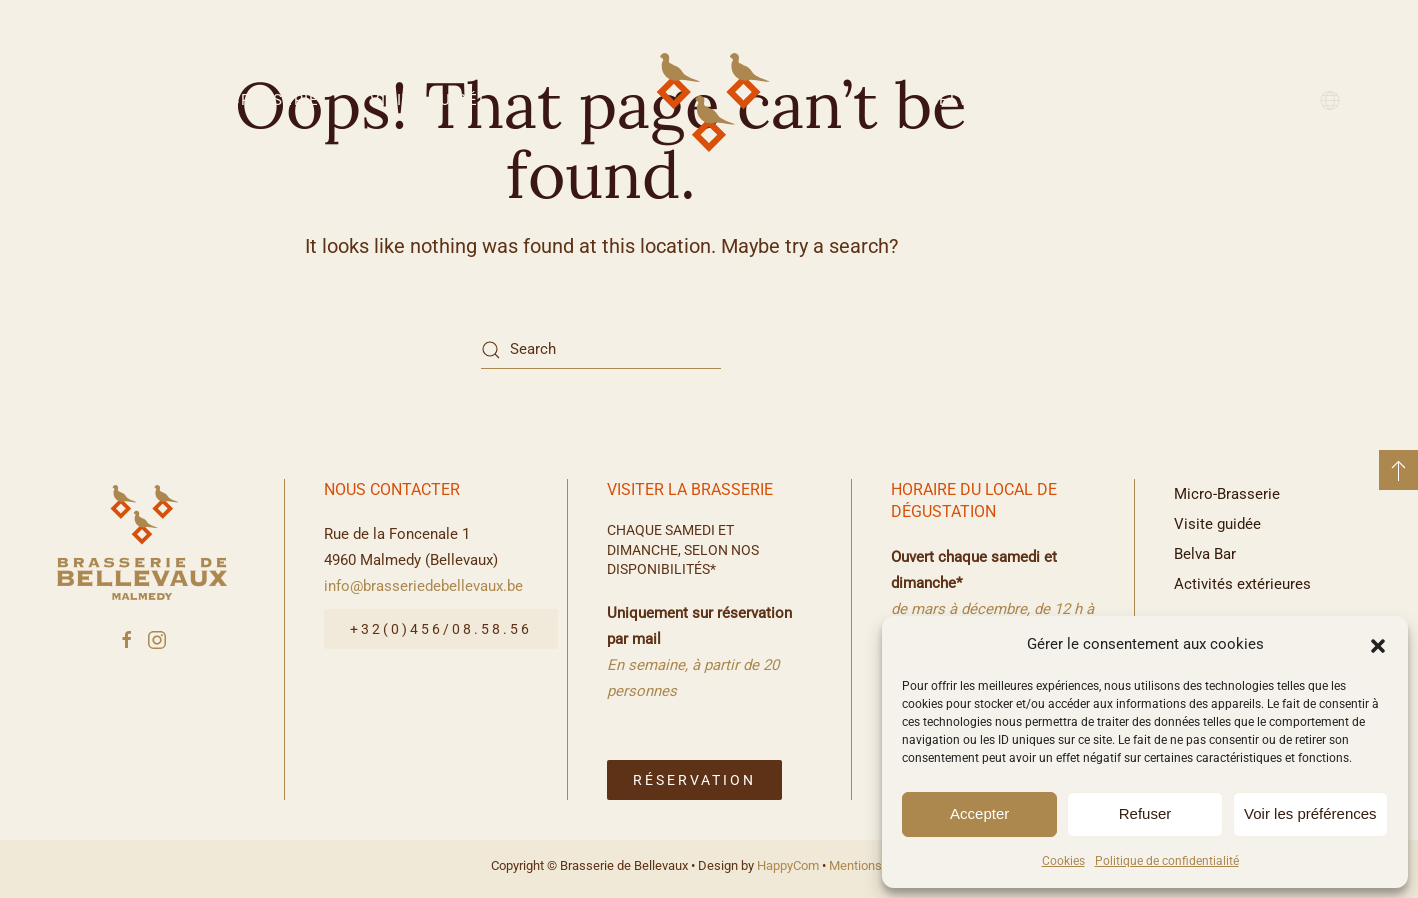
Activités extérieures (1169, 100)
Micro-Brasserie (246, 100)
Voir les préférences (1310, 813)
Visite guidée (429, 100)
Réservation (694, 780)
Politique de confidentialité (1167, 861)
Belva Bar (973, 100)
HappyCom (788, 865)
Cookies (1063, 861)
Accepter (979, 813)
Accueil (86, 100)
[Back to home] (709, 100)
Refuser (1145, 813)
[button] (1378, 644)
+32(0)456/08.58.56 (441, 629)
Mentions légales (877, 865)
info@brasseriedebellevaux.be (423, 586)
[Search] (601, 350)
